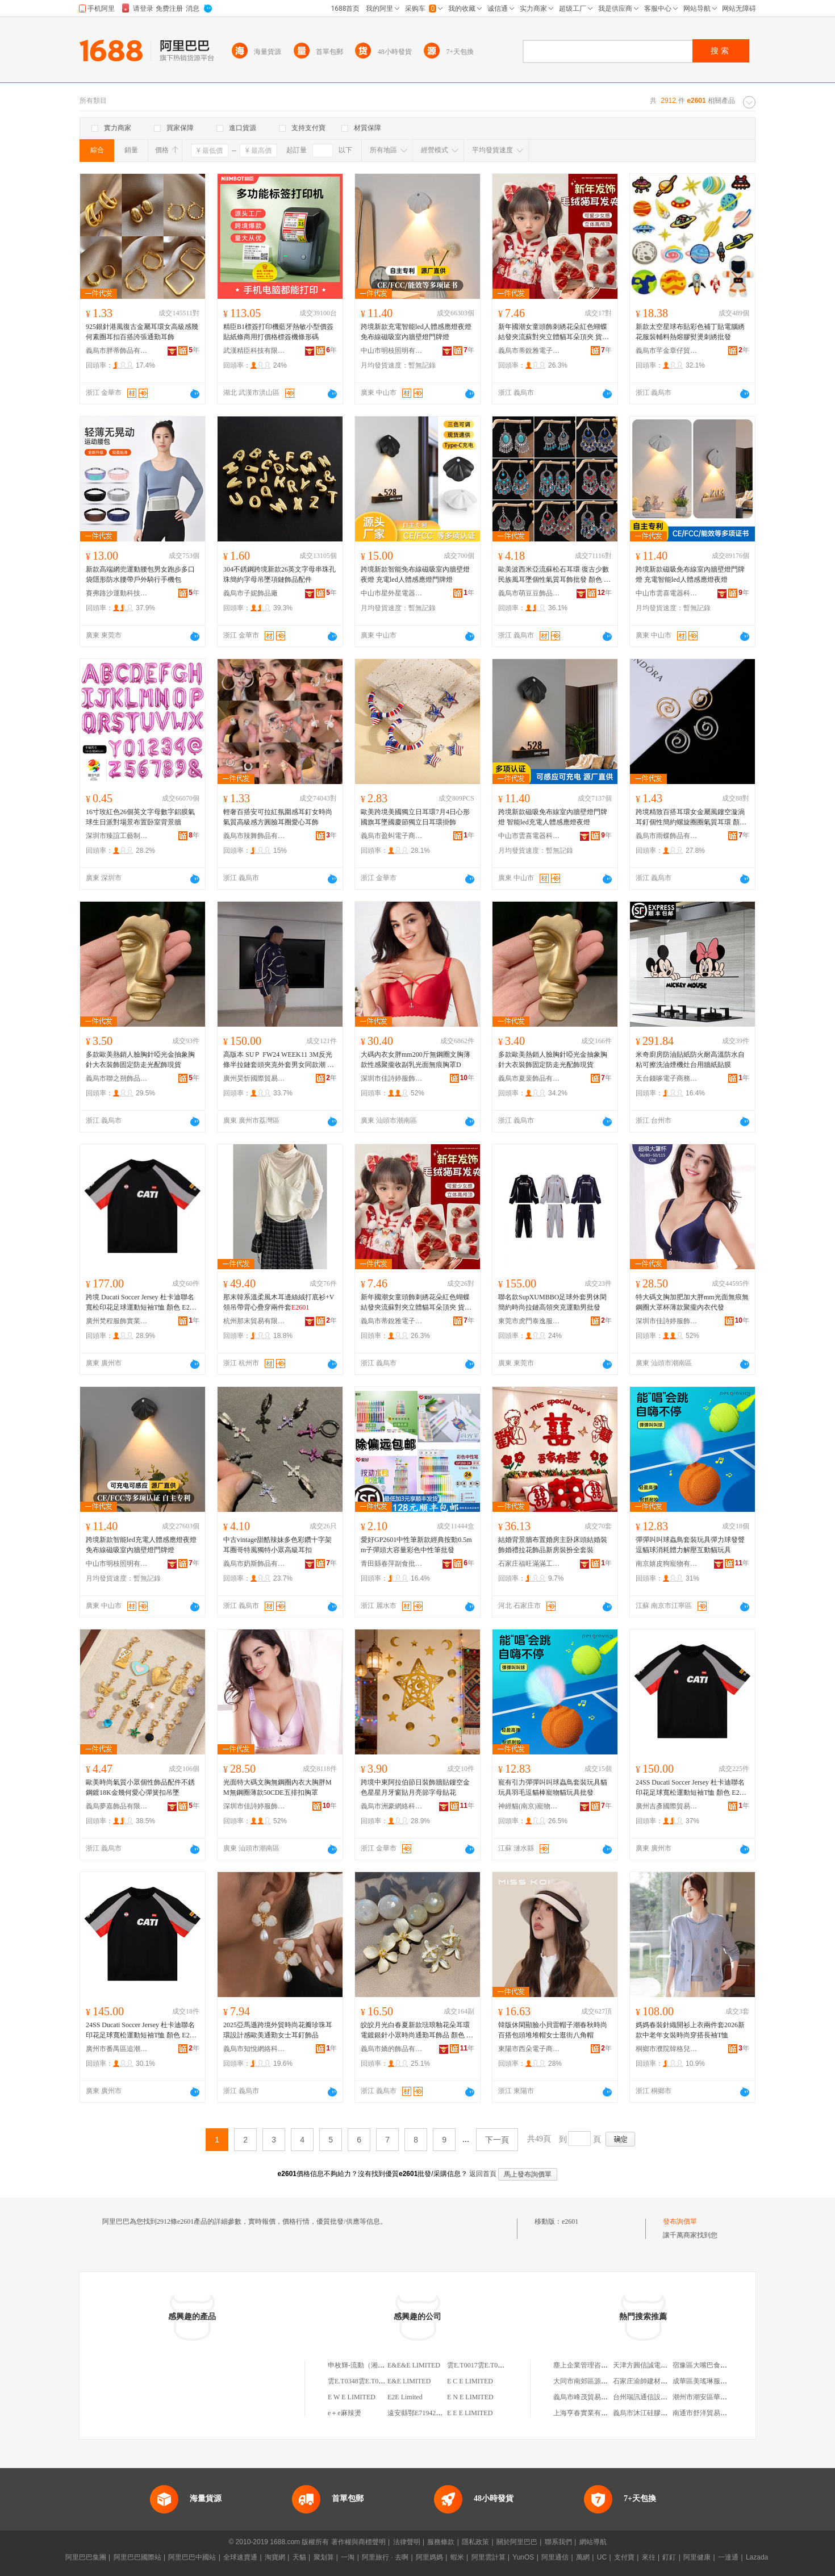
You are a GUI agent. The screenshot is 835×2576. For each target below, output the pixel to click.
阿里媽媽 (429, 2557)
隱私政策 (475, 2542)
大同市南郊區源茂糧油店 (590, 2381)
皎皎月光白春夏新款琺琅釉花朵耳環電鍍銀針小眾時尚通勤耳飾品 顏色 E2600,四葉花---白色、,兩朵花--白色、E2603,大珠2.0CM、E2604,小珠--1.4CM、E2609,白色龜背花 (417, 2030)
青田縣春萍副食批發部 (392, 1564)
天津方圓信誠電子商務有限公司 (660, 2365)
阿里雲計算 (488, 2557)
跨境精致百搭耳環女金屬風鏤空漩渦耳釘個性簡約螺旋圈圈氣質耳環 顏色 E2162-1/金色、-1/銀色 (691, 817)
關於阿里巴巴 (516, 2542)
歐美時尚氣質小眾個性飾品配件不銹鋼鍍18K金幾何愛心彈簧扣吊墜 (140, 1787)
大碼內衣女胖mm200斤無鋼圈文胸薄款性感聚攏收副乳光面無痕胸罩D (415, 1060)
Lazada (757, 2557)
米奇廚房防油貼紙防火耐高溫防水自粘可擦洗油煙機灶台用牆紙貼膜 (690, 1060)
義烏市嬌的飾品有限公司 (392, 2049)
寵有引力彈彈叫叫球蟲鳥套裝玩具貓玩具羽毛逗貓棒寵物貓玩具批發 (552, 1787)
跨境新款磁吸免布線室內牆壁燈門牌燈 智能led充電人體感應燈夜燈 (552, 817)
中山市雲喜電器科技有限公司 (667, 593)
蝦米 (457, 2557)
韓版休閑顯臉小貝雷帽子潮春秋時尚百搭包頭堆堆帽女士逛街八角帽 (552, 2030)
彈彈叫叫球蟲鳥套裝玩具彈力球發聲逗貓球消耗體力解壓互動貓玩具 (690, 1545)
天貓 (299, 2557)
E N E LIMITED (470, 2397)
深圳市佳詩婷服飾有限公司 (392, 1078)
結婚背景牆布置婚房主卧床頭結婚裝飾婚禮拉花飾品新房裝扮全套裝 (552, 1545)
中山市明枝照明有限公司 (392, 351)
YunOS (523, 2557)
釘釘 (669, 2557)
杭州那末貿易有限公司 (254, 1321)
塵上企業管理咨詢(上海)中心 (596, 2365)
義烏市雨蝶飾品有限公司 (667, 836)
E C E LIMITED (470, 2381)
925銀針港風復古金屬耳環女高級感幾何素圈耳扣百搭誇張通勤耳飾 (142, 332)
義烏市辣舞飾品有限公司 (254, 836)
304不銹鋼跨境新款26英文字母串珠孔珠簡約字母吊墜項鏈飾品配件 (279, 574)
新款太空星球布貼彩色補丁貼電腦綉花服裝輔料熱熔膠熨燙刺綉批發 (690, 332)
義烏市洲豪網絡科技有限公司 (392, 1806)
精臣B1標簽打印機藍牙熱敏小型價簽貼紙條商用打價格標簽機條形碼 (278, 332)
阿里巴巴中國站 (192, 2557)
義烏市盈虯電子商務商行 (392, 836)
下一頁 (497, 2139)
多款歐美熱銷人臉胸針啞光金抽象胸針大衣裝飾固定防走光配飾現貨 (140, 1060)
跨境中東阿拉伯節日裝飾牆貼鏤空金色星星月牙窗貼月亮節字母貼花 (415, 1787)
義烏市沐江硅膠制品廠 (647, 2413)
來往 (649, 2557)
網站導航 (593, 2542)
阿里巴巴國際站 (137, 2557)
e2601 (570, 2221)
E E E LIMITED (469, 2413)
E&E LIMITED (409, 2381)
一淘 (347, 2557)
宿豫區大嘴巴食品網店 (707, 2365)
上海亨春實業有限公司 (587, 2413)
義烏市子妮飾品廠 (250, 593)
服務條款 (440, 2542)
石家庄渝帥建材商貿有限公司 (657, 2381)
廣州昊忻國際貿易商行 (254, 1078)
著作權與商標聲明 (358, 2542)
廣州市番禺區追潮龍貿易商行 (117, 2049)
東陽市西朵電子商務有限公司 (529, 2049)
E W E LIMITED (351, 2397)
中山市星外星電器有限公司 (392, 593)
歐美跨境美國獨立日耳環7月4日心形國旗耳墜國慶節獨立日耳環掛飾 (415, 817)
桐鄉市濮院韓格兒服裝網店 (667, 2049)
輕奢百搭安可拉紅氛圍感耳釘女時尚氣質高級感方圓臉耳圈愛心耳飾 (277, 817)
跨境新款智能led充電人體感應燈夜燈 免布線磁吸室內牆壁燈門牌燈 (141, 1545)
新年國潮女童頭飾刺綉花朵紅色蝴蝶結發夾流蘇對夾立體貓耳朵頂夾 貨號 (553, 332)
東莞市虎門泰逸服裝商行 (529, 1321)
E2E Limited (405, 2397)
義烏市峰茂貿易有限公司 (590, 2397)
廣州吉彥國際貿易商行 (667, 1806)
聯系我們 (558, 2542)
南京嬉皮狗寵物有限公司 (667, 1564)
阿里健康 (697, 2557)
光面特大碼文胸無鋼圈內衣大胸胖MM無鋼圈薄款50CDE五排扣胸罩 (277, 1787)
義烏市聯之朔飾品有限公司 (117, 1078)
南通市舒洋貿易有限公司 (710, 2413)
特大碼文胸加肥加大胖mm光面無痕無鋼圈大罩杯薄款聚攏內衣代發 (692, 1302)
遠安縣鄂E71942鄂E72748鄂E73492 (439, 2413)
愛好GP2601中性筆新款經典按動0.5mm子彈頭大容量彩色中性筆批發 (416, 1545)
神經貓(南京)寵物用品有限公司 (529, 1806)
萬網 (583, 2557)
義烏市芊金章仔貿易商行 (667, 351)
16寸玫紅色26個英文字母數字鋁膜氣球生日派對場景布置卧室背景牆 (140, 817)
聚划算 (324, 2557)
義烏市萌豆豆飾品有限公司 (529, 593)
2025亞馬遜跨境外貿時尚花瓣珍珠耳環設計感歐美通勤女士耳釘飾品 (277, 2030)
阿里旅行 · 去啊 (385, 2557)
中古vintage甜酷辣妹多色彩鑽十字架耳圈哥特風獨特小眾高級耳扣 (277, 1545)
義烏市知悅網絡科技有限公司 (254, 2049)
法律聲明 (406, 2542)
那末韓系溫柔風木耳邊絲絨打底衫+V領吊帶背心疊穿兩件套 (278, 1302)
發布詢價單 (680, 2221)
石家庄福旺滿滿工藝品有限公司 (529, 1564)
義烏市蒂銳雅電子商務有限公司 (529, 351)
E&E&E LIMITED (413, 2365)
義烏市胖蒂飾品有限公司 (117, 351)
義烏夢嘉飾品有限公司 (117, 1806)
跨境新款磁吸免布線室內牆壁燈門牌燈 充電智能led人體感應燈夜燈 (690, 574)
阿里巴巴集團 (85, 2557)
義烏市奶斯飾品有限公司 (254, 1564)
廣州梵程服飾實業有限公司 (117, 1321)
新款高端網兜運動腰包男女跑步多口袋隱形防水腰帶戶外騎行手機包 (140, 574)
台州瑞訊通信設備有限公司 (654, 2397)
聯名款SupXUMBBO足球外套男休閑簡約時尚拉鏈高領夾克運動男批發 (552, 1302)
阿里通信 (555, 2557)
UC (602, 2557)
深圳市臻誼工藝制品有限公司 (117, 836)
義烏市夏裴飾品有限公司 (529, 1078)
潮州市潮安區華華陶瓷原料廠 (717, 2397)
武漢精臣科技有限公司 (254, 351)
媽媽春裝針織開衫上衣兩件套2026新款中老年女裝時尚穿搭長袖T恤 (690, 2030)
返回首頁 (482, 2174)
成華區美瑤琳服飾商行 (707, 2381)
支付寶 (624, 2557)
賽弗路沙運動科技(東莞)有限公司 (117, 593)
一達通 (728, 2557)
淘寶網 (275, 2557)
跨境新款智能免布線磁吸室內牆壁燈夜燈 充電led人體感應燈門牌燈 (415, 574)
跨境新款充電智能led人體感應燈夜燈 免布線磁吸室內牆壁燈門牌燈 (416, 332)
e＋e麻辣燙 (344, 2413)
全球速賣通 (240, 2557)
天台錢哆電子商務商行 (667, 1078)
